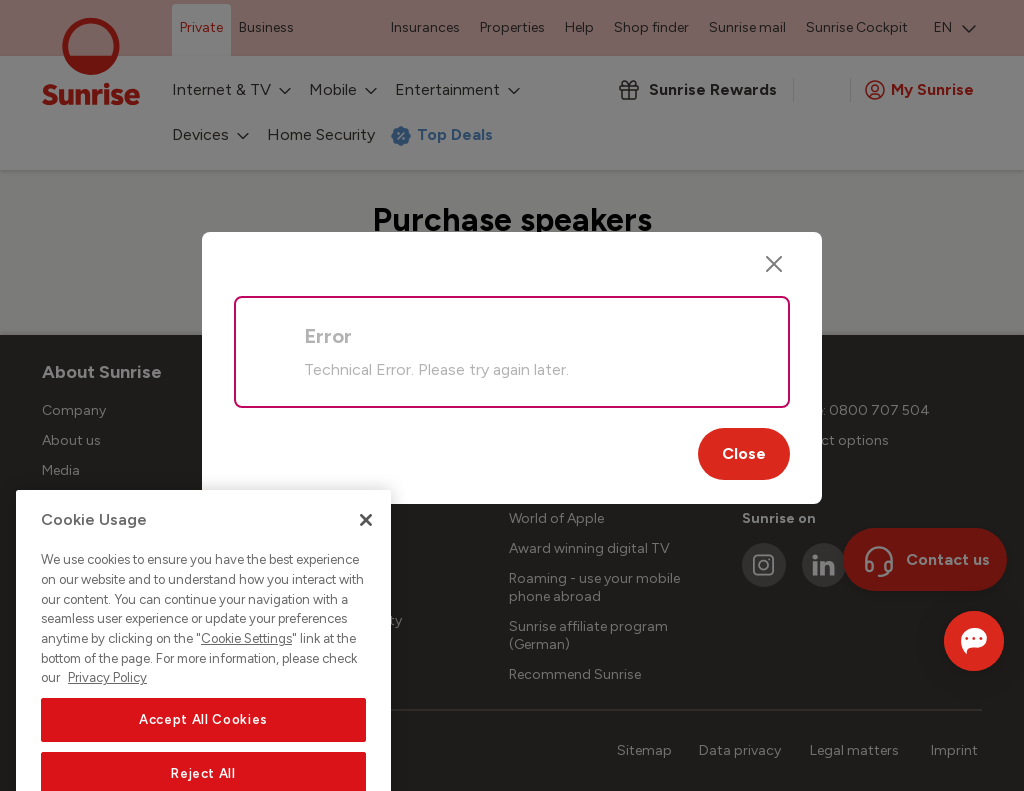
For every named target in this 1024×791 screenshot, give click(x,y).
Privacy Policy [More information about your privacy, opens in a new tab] (107, 755)
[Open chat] (946, 641)
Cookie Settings (246, 716)
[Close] (774, 264)
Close (744, 453)
